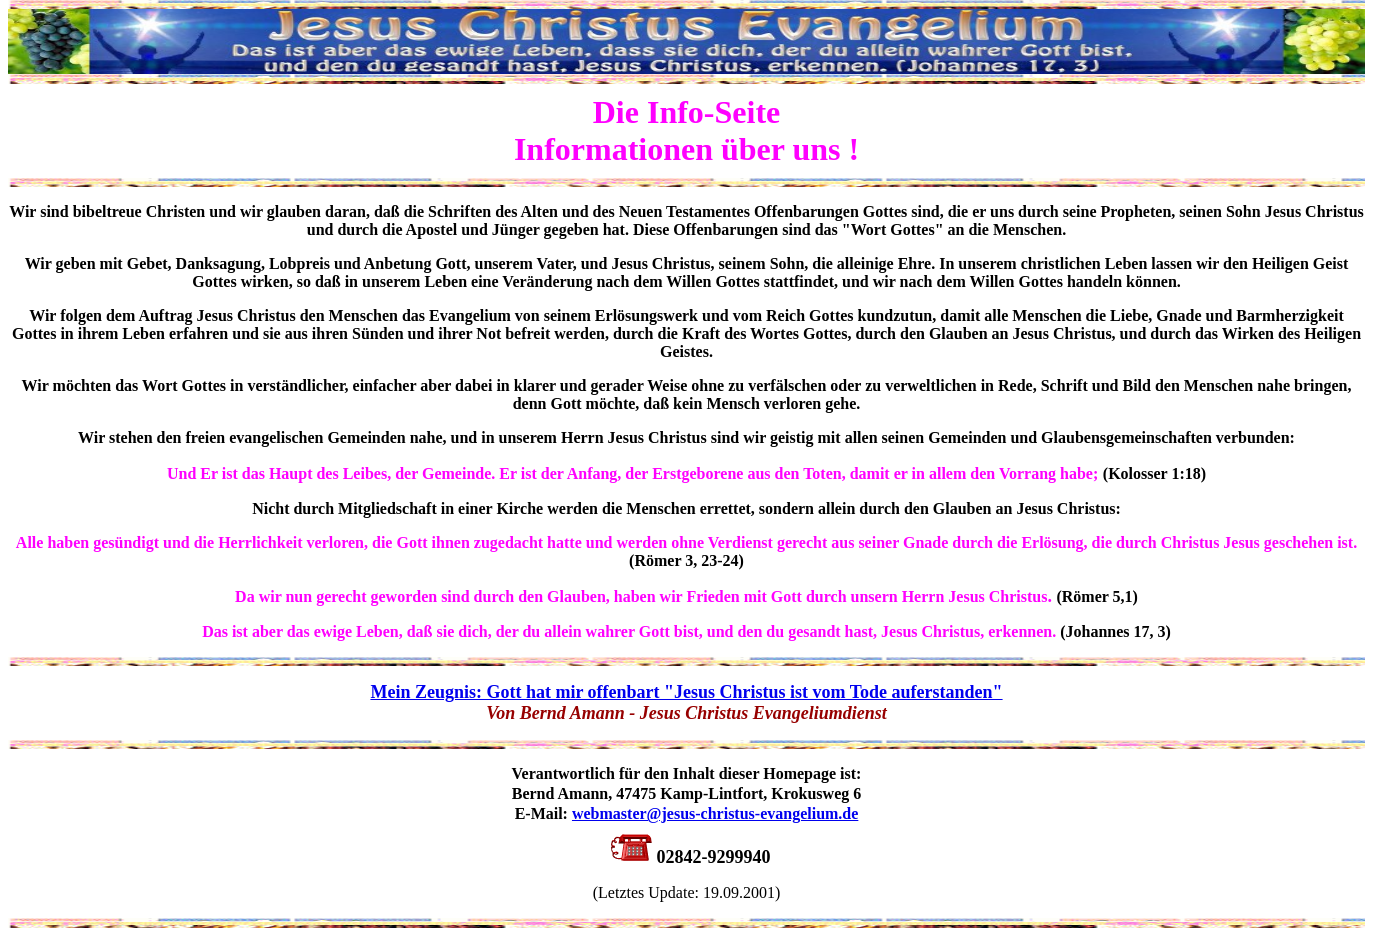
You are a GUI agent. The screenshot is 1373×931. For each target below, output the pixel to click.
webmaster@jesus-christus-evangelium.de (715, 813)
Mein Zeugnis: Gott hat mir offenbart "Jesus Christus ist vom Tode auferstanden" (686, 692)
